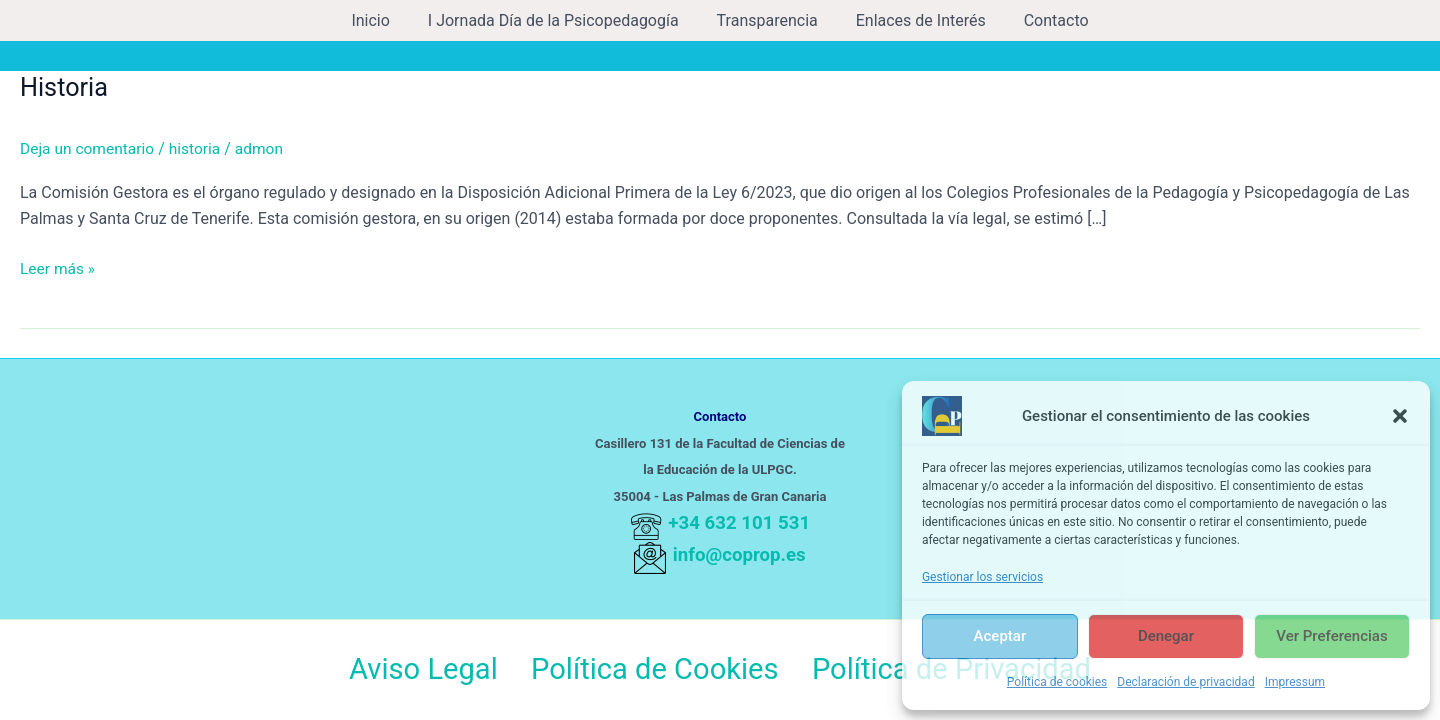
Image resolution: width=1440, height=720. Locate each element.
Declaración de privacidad (1185, 682)
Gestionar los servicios (982, 577)
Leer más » (58, 267)
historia (199, 148)
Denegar (1166, 636)
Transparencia (767, 20)
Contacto (1044, 20)
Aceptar (1000, 636)
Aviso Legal (418, 670)
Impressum (1295, 682)
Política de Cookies (652, 670)
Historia (65, 87)
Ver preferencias (1331, 636)
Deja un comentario (89, 148)
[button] (1400, 416)
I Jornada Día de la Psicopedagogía (559, 20)
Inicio (382, 20)
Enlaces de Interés (915, 20)
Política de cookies (1057, 682)
